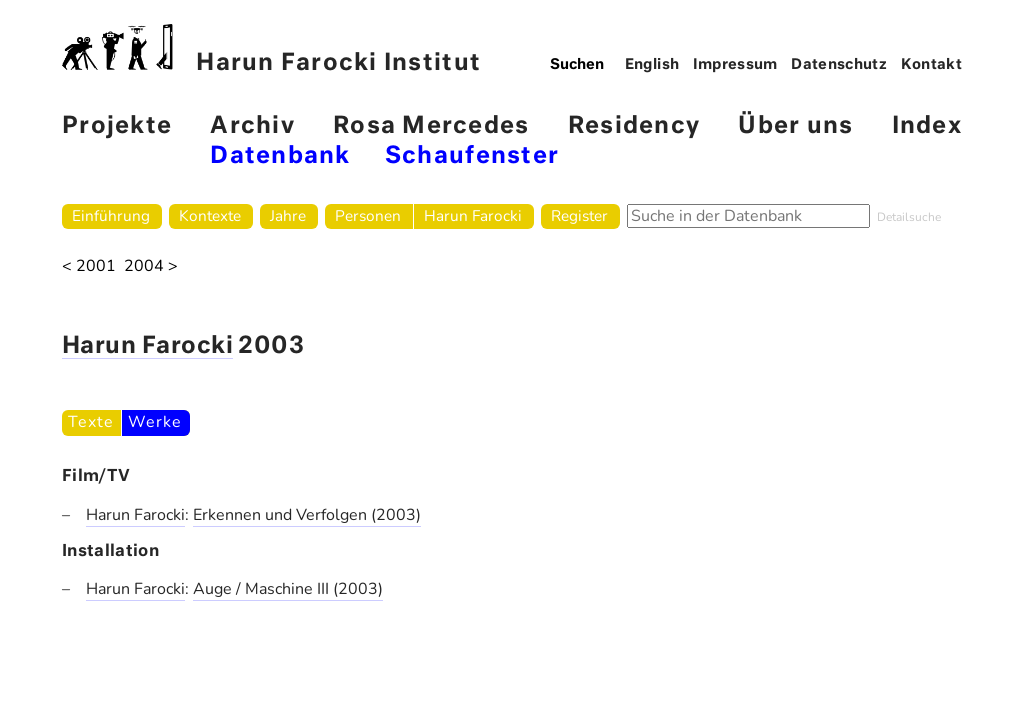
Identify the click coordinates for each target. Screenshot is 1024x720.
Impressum (735, 65)
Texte (90, 422)
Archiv (252, 126)
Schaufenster (472, 156)
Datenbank (280, 156)
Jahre (288, 215)
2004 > (151, 266)
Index (927, 126)
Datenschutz (839, 65)
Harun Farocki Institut (271, 49)
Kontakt (932, 65)
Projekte (117, 126)
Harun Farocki (473, 215)
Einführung (111, 215)
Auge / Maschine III (263, 589)
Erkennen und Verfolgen (282, 515)
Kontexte (210, 215)
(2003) (396, 515)
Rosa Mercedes (431, 126)
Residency (634, 126)
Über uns (795, 126)
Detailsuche (909, 217)
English (652, 65)
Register (579, 215)
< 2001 (89, 266)
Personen (368, 215)
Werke (154, 422)
